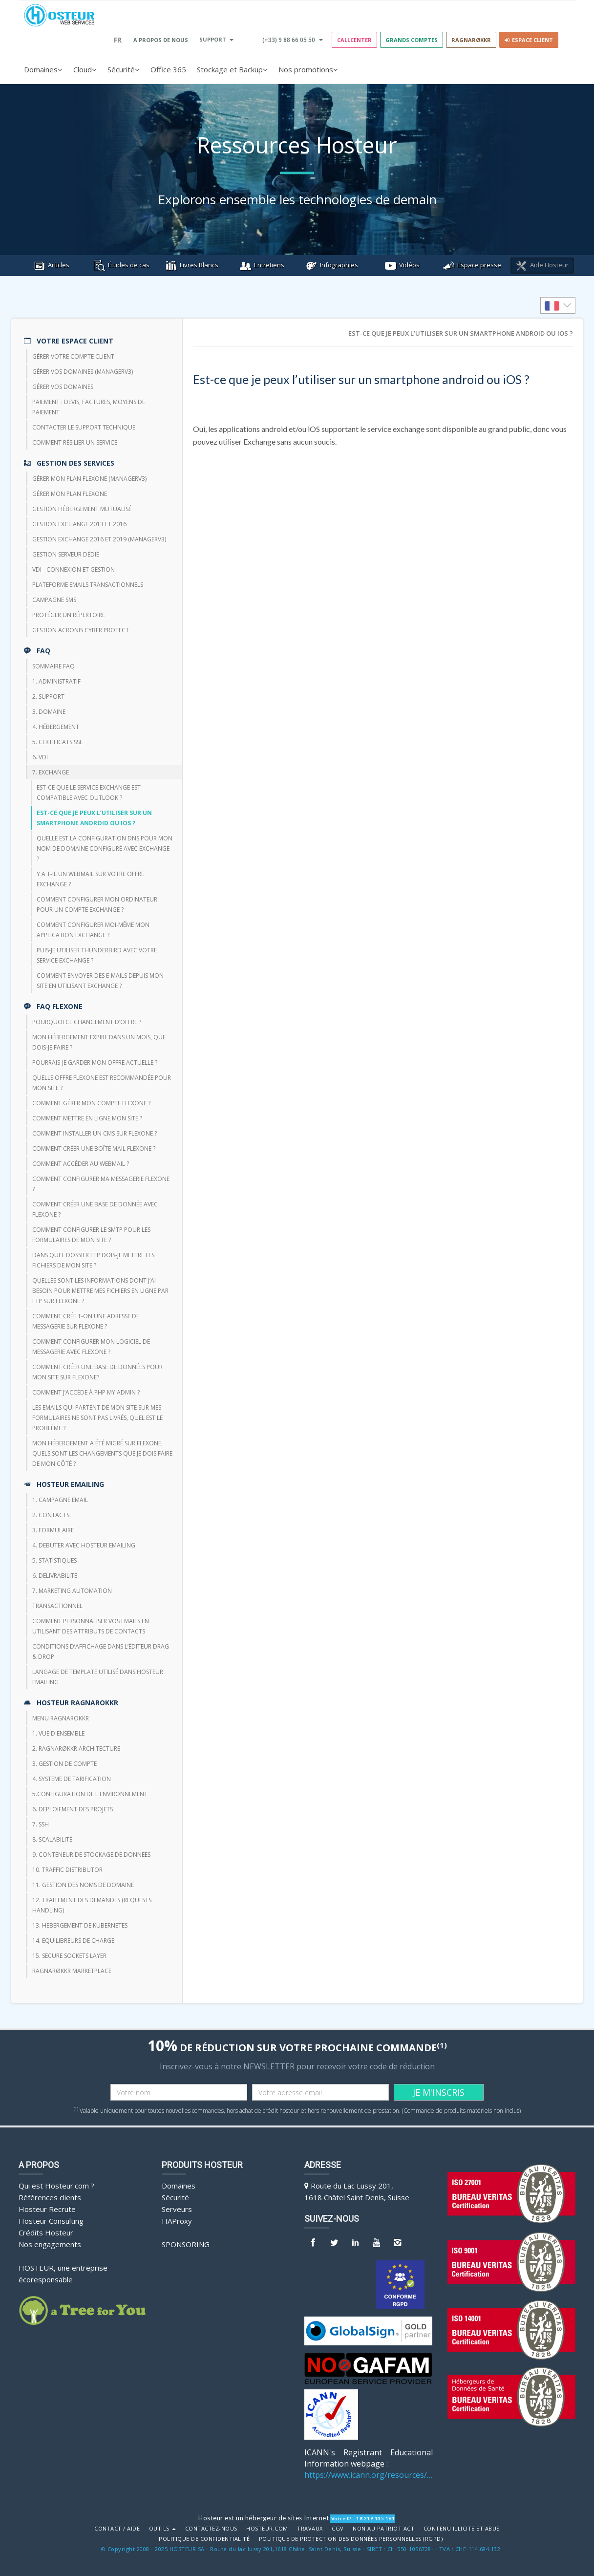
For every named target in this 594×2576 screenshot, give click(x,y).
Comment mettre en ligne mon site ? (87, 1118)
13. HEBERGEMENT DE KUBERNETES (79, 1925)
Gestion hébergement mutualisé (81, 509)
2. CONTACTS (50, 1515)
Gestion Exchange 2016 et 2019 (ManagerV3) (99, 539)
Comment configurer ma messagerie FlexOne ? (101, 1184)
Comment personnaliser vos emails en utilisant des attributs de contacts (90, 1626)
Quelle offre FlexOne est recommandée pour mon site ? (101, 1082)
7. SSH (40, 1824)
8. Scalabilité (52, 1839)
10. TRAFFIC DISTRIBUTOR (67, 1870)
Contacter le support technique (83, 427)
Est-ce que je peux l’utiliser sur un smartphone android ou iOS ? (94, 818)
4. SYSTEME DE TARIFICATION (71, 1779)
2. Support (48, 696)
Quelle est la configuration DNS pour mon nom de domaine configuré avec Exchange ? (104, 848)
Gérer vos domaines (62, 387)
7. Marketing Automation (72, 1591)
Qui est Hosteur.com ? (56, 2185)
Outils (162, 2528)
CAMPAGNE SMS (54, 600)
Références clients (50, 2197)
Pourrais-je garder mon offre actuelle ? (94, 1062)
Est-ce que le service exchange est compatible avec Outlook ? (89, 792)
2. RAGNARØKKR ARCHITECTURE (76, 1748)
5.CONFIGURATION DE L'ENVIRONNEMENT (90, 1794)
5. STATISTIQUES (54, 1560)
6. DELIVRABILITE (54, 1575)
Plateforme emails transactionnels (87, 584)
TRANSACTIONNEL (57, 1606)
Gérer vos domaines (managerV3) (82, 371)
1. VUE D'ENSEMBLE (58, 1733)
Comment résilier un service (74, 442)
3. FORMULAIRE (53, 1530)
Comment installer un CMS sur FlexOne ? (94, 1133)
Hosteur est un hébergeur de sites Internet (263, 2518)
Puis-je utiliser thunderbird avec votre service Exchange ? (97, 955)
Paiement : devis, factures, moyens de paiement (88, 407)
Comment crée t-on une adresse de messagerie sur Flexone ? (85, 1321)
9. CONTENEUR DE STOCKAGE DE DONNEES (91, 1854)
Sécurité (123, 69)
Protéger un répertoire (68, 615)
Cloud (85, 69)
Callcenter (354, 39)
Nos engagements (50, 2244)
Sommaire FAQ (53, 666)
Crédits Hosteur (46, 2232)
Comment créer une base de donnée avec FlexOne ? (95, 1209)
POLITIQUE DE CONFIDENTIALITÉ (204, 2538)
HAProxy (177, 2221)
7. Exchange (50, 772)
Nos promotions (308, 69)
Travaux (310, 2528)
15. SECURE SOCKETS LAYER (69, 1956)
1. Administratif (56, 681)
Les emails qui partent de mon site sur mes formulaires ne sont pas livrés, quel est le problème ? (97, 1417)
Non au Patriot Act (383, 2528)
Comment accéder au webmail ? (80, 1163)
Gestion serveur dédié (65, 554)
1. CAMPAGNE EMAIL (60, 1500)
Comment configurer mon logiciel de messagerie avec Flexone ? (91, 1346)
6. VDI (40, 757)
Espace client (529, 39)
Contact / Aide (117, 2528)
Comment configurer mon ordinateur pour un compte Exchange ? (97, 904)
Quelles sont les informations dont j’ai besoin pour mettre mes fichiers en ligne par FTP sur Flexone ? (100, 1290)
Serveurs (177, 2209)
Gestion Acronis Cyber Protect (80, 630)
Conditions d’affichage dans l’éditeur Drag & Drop (100, 1651)
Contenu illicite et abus (462, 2528)
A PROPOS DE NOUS (160, 39)
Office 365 (168, 69)
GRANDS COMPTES (411, 39)
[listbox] (557, 305)
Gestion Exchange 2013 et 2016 (79, 524)
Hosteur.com (267, 2528)
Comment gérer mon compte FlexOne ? (91, 1103)
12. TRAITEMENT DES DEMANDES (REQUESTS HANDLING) (91, 1905)
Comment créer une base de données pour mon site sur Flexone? (97, 1372)
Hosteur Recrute (47, 2209)
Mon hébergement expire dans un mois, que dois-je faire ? (99, 1042)
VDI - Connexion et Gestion (73, 569)
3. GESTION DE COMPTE (64, 1764)
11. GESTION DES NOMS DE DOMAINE (83, 1885)
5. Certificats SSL (57, 742)
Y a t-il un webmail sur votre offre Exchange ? (90, 879)
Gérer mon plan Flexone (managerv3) (89, 478)
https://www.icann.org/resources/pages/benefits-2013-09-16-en (368, 2474)
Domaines (43, 69)
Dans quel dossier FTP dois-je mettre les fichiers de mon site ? (93, 1260)
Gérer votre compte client (73, 356)
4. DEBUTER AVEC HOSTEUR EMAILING (83, 1545)
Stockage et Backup (232, 69)
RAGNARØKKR (471, 39)
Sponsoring (186, 2244)
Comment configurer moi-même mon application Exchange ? (93, 930)
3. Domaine (48, 712)
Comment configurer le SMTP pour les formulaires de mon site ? (91, 1234)
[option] (558, 305)
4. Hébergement (55, 727)
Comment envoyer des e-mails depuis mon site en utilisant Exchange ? (100, 980)
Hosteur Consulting (51, 2221)
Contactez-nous (211, 2528)
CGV (338, 2528)
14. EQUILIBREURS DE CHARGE (73, 1940)
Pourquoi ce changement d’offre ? (86, 1022)
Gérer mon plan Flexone (69, 494)
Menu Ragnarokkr (60, 1718)
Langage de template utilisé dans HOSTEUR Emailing (97, 1677)
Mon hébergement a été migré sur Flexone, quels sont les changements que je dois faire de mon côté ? (102, 1453)
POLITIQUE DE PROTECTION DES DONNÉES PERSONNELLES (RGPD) (351, 2538)
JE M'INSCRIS (439, 2092)
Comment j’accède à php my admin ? (86, 1392)
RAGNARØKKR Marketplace (71, 1971)
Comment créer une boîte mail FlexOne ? (93, 1148)
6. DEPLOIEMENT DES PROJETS (72, 1809)
